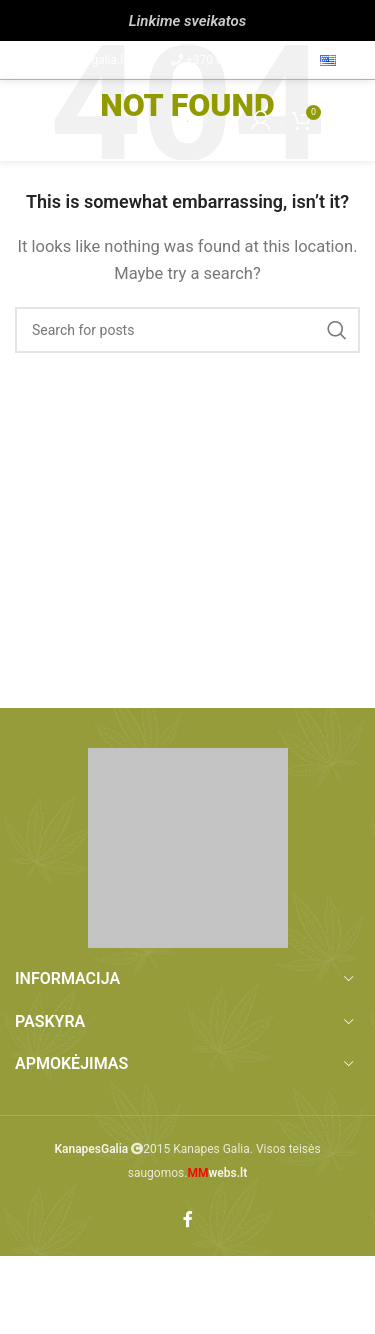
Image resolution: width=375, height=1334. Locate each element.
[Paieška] (187, 330)
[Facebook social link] (188, 1219)
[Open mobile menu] (25, 120)
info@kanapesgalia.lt (71, 60)
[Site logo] (187, 120)
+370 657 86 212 (231, 60)
